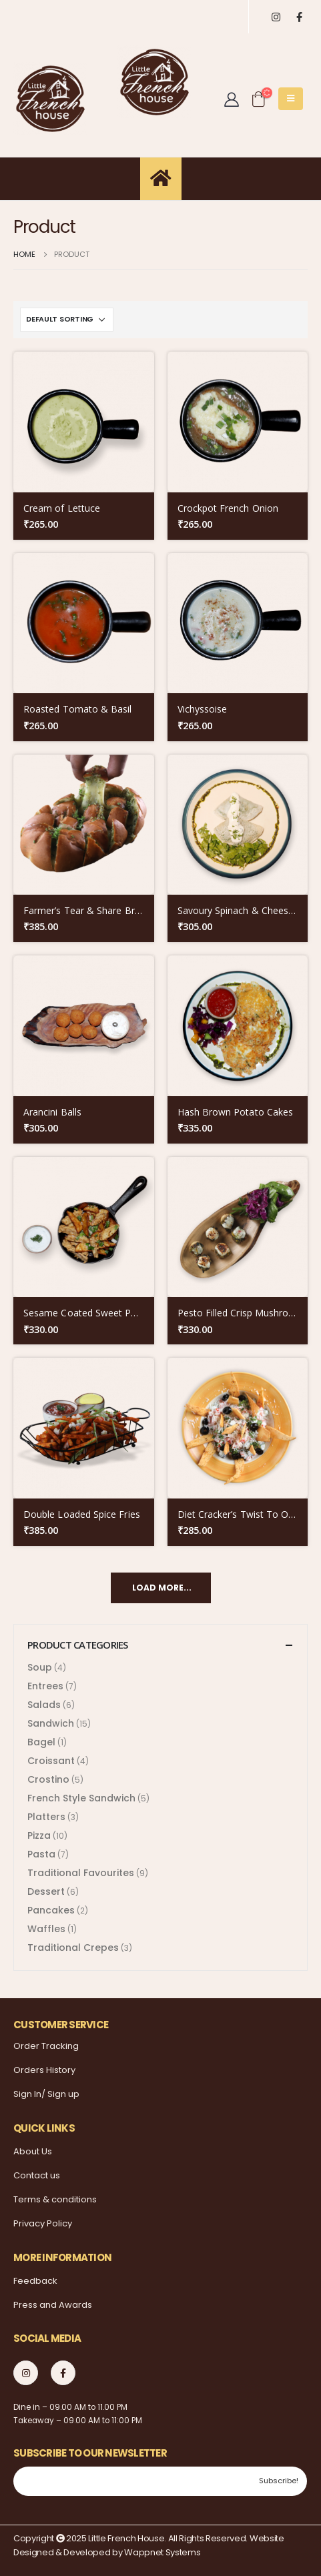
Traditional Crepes (73, 1947)
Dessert (46, 1891)
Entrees (45, 1686)
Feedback (35, 2280)
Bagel (41, 1742)
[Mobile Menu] (290, 98)
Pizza (39, 1835)
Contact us (36, 2175)
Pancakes (51, 1910)
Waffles (46, 1929)
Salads (44, 1704)
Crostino (48, 1779)
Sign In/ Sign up (46, 2094)
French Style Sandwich (81, 1798)
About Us (32, 2151)
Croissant (51, 1760)
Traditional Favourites (80, 1872)
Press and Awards (52, 2304)
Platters (46, 1816)
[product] (83, 422)
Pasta (41, 1854)
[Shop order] (66, 320)
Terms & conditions (55, 2199)
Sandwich (50, 1723)
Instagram (25, 2372)
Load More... (162, 1587)
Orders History (44, 2070)
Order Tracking (46, 2046)
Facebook (63, 2372)
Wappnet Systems (162, 2552)
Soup (39, 1667)
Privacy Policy (42, 2223)
